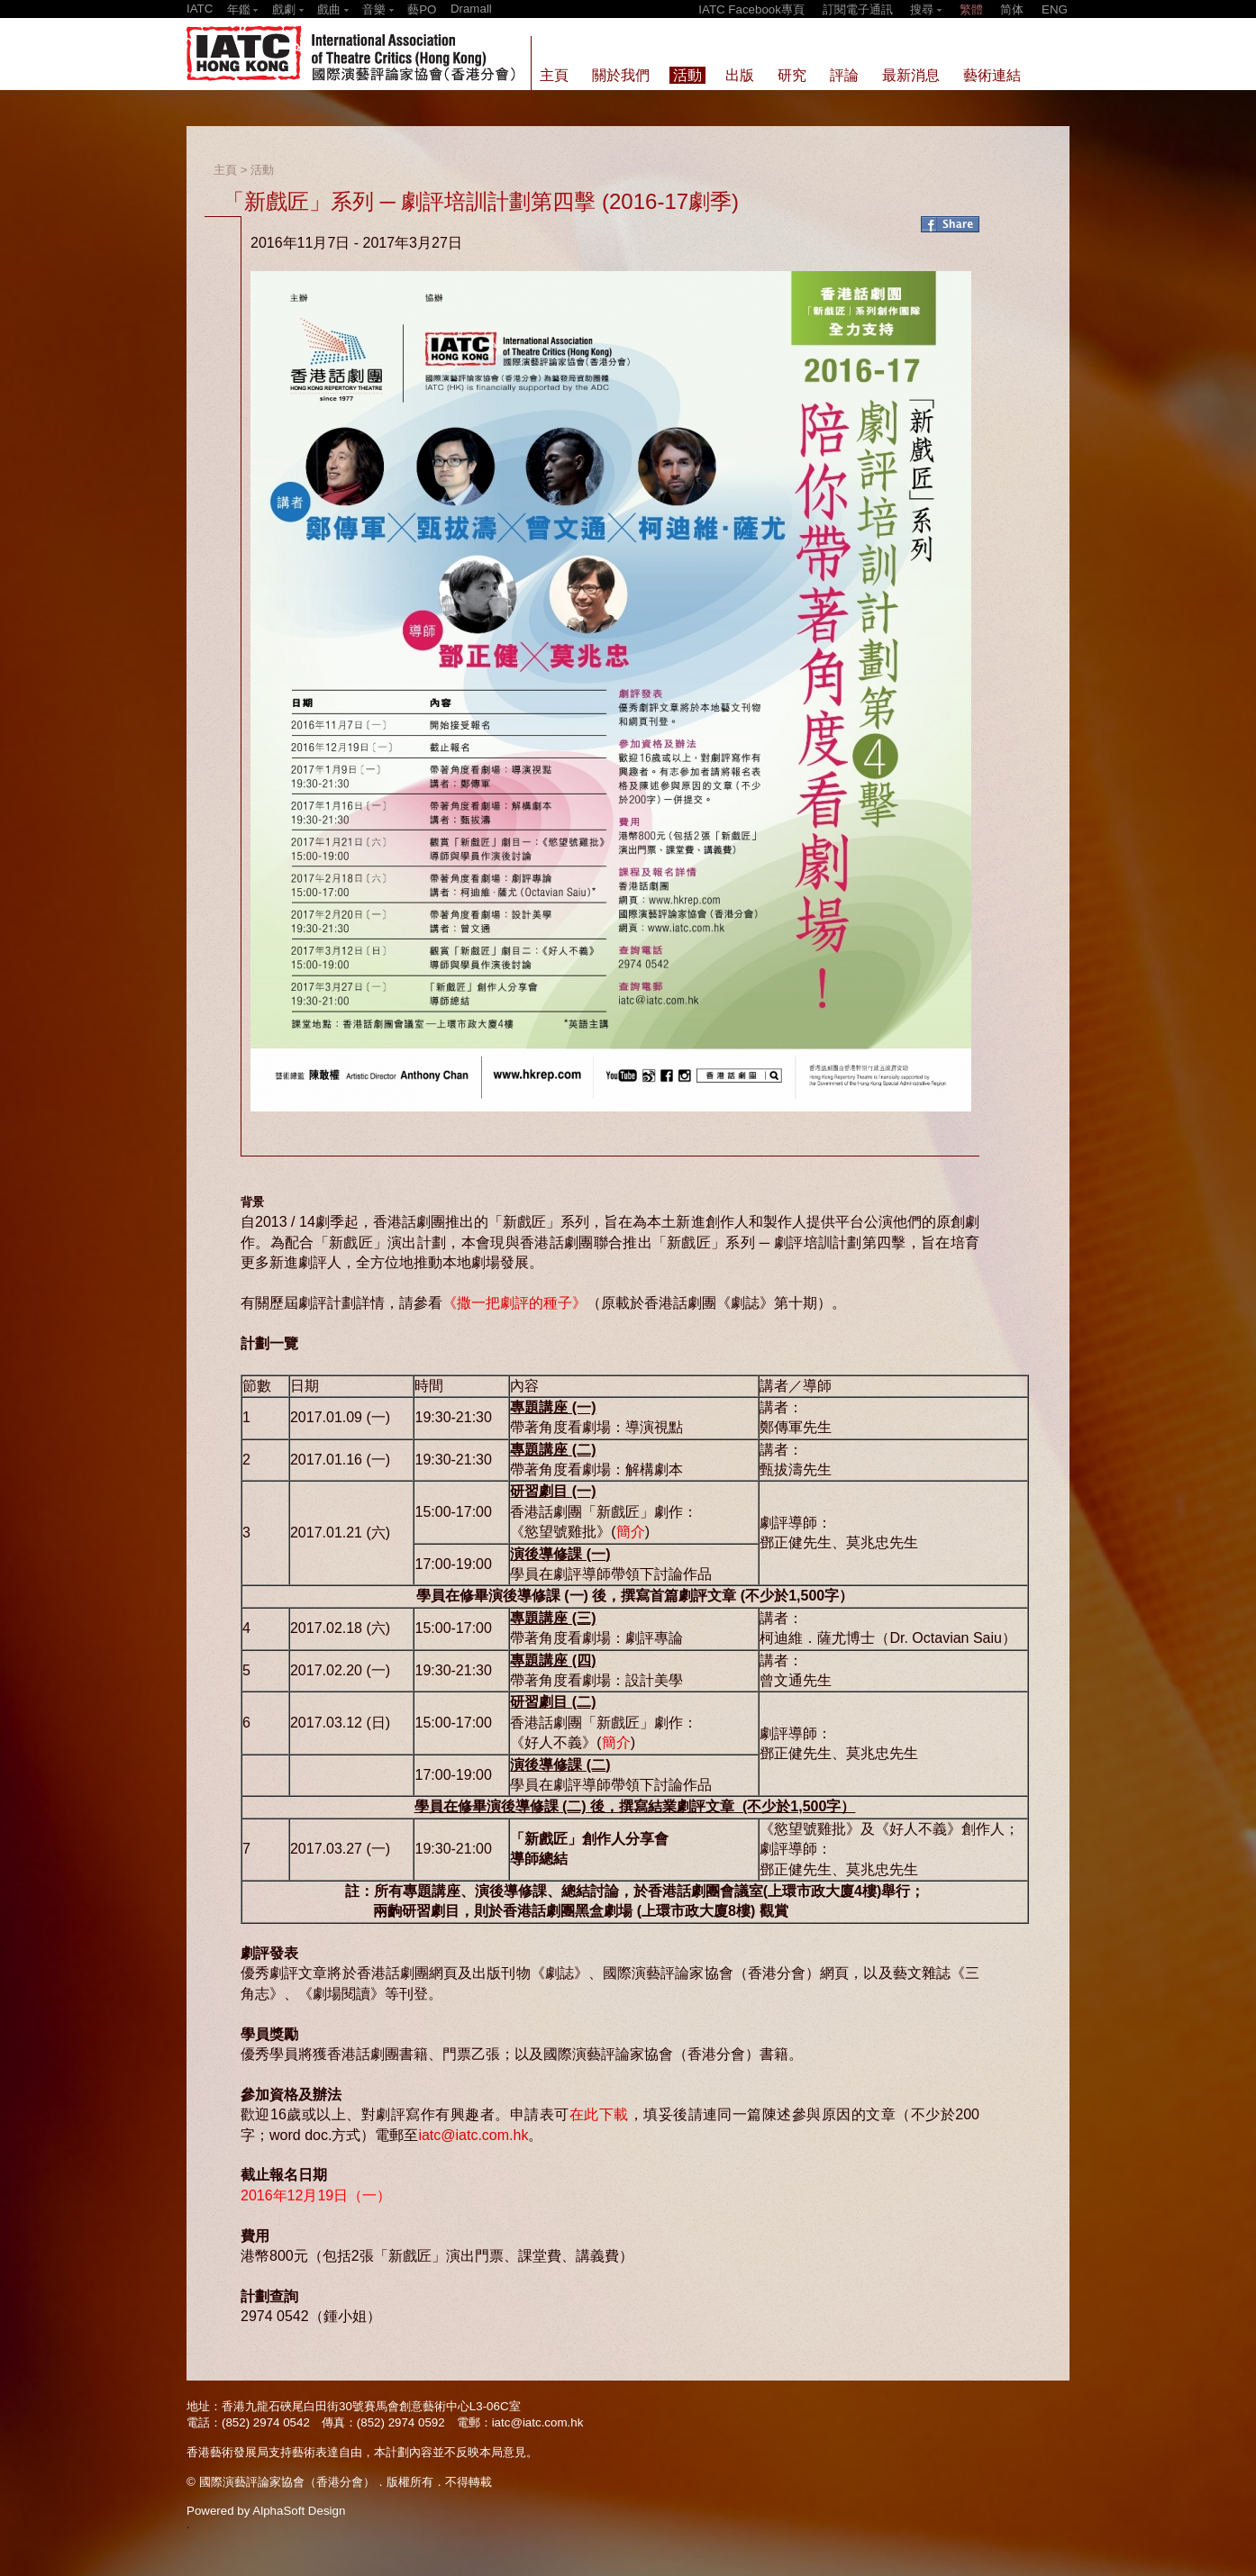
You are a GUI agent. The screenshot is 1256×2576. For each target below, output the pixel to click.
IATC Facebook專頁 (751, 9)
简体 (1012, 9)
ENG (1055, 9)
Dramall (471, 8)
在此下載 (599, 2114)
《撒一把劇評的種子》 (514, 1303)
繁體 (971, 9)
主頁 (225, 170)
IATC (200, 8)
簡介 (630, 1531)
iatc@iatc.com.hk (473, 2135)
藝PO (421, 9)
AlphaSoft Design (298, 2510)
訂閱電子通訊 (858, 9)
